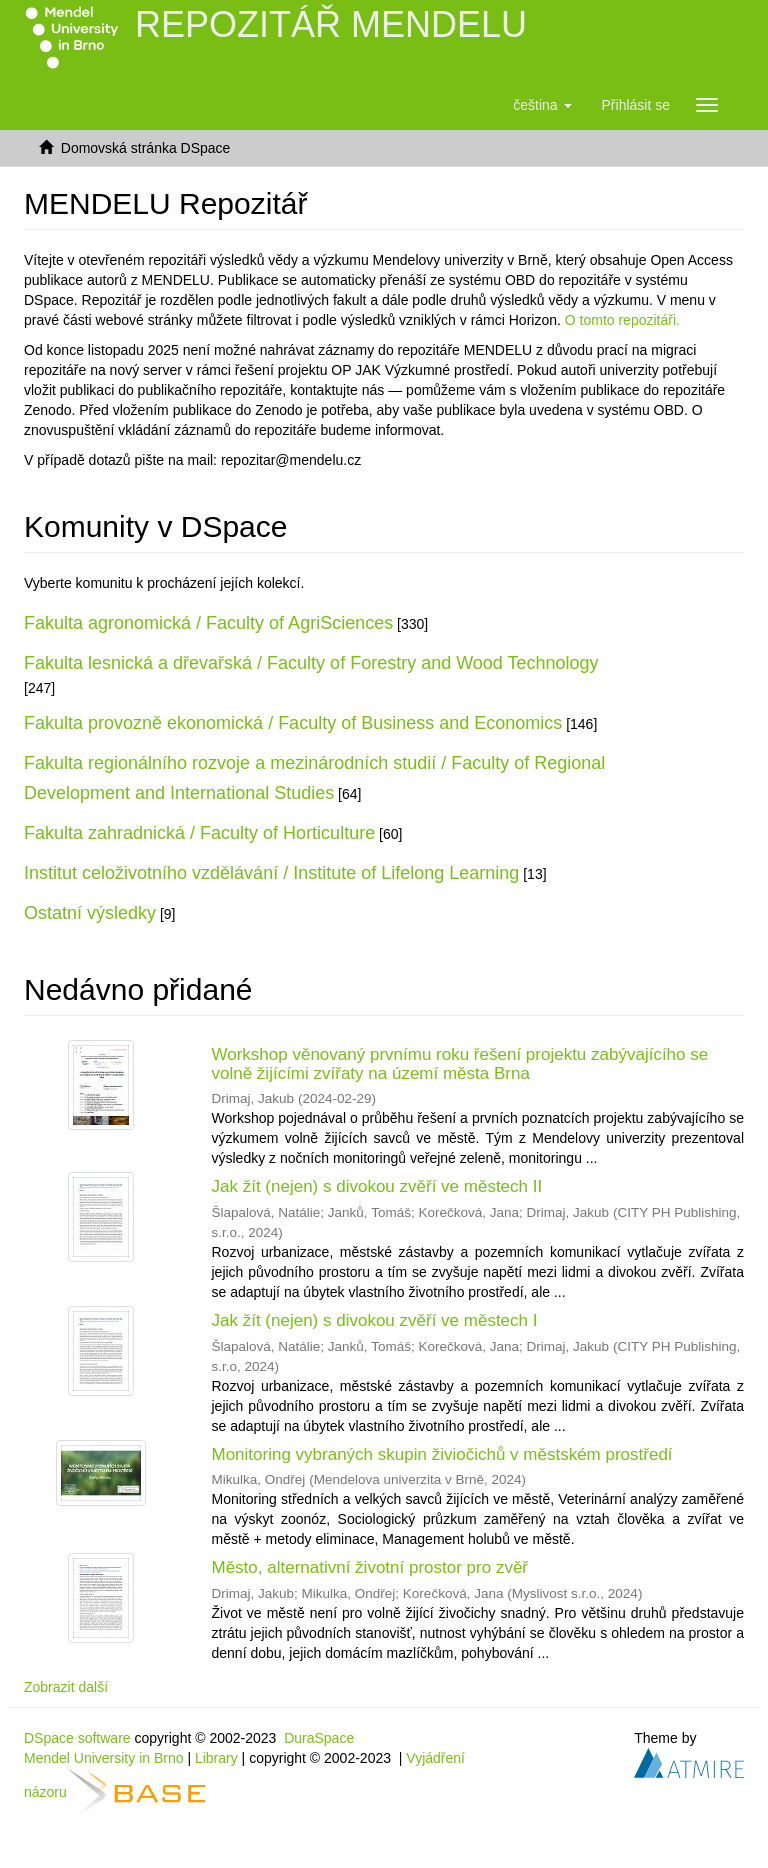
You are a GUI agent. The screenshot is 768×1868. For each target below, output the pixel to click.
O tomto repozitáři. (622, 320)
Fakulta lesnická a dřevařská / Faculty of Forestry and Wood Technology (311, 663)
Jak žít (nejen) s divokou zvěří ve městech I (375, 1320)
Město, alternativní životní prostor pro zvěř (370, 1567)
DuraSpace (319, 1738)
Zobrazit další (66, 1687)
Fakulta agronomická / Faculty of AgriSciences (208, 623)
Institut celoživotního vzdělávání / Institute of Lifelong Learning (271, 873)
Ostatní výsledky (90, 913)
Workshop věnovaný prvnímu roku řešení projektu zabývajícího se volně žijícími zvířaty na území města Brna (460, 1064)
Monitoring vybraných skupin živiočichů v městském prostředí (442, 1454)
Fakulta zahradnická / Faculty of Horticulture (199, 833)
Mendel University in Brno (104, 1758)
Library (216, 1758)
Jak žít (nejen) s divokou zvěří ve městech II (377, 1186)
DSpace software (77, 1738)
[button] (542, 105)
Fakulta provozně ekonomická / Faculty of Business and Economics (293, 723)
